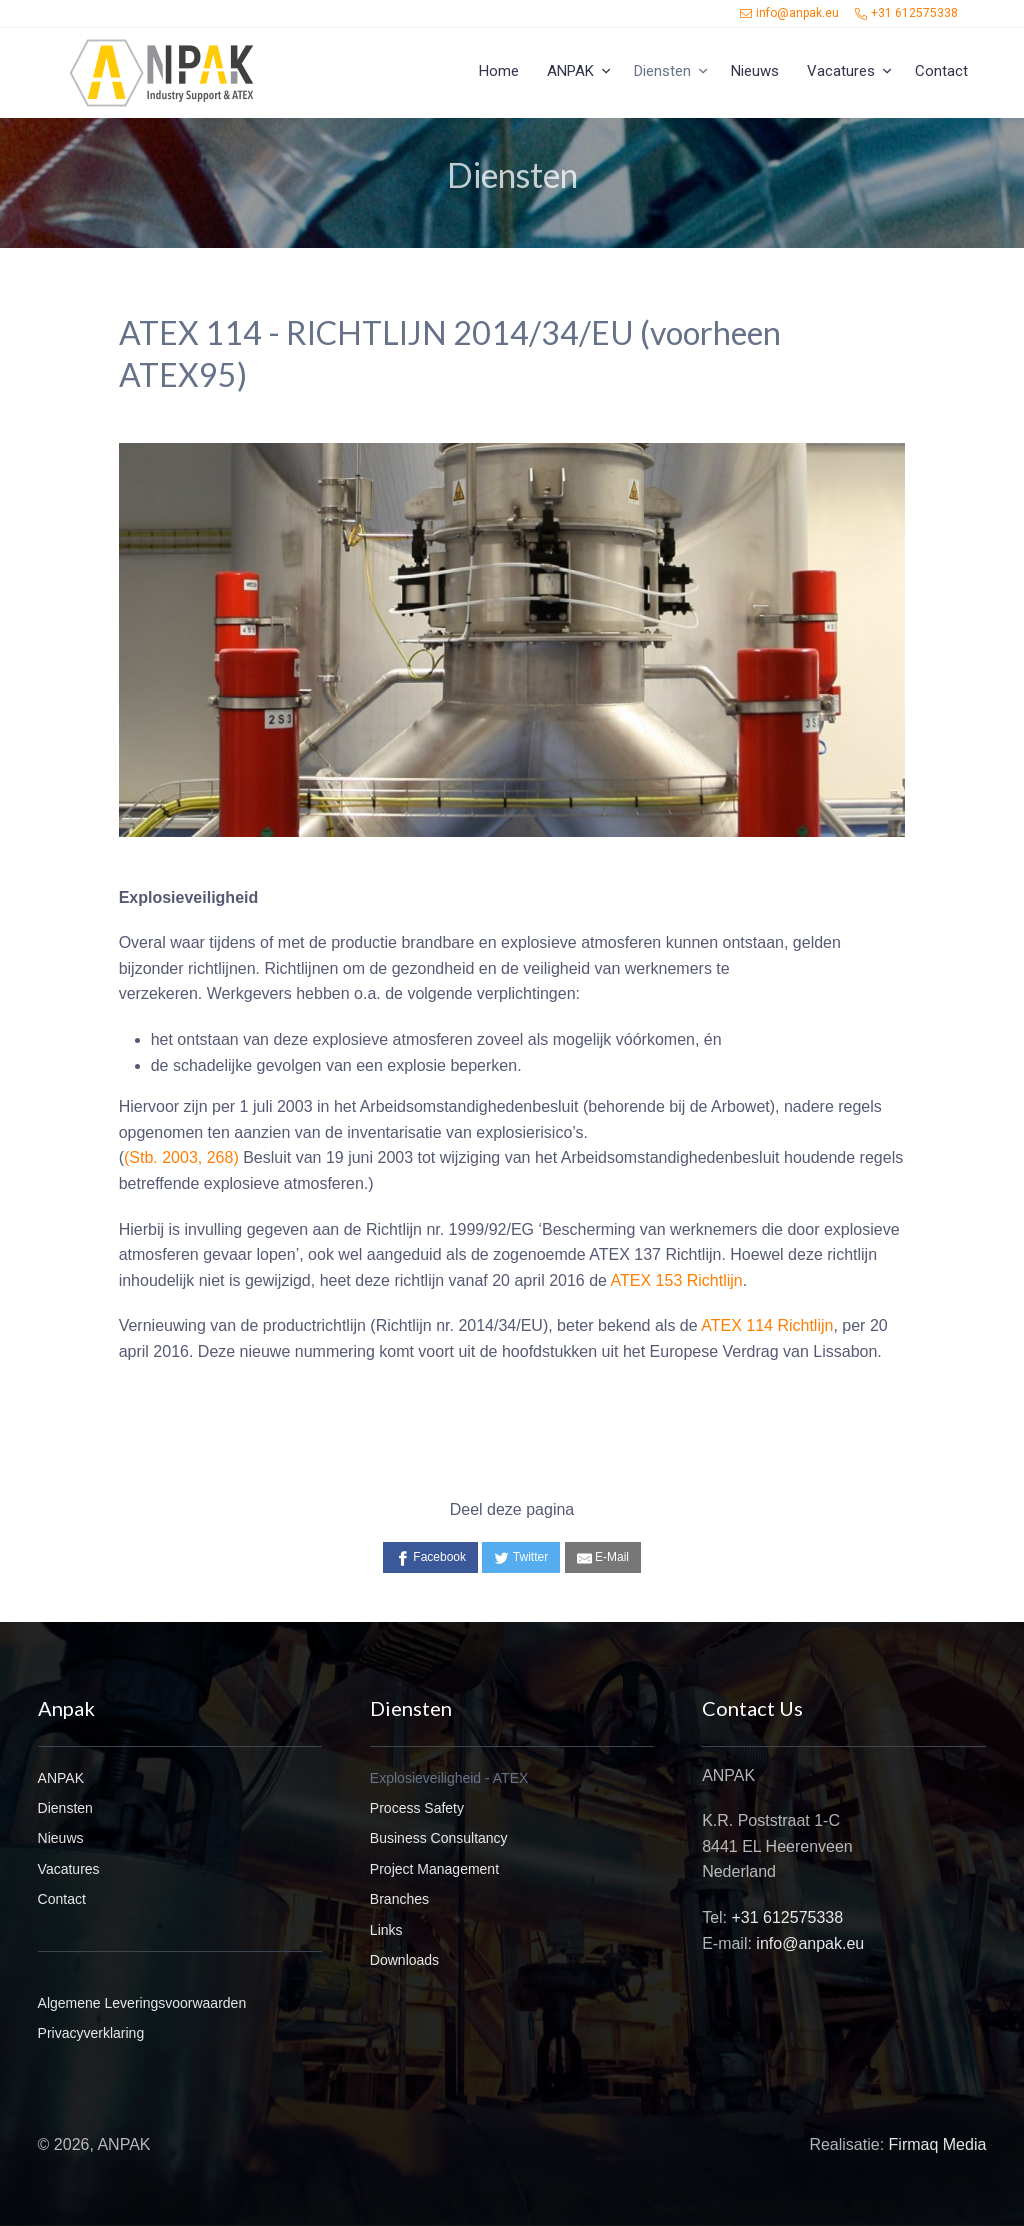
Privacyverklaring (91, 2033)
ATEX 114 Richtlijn (767, 1325)
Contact (941, 71)
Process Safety (417, 1808)
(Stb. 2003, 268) (181, 1157)
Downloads (404, 1960)
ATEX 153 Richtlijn (677, 1280)
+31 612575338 (906, 13)
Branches (399, 1899)
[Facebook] (430, 1557)
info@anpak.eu (789, 13)
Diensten (662, 71)
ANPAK (570, 71)
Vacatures (841, 71)
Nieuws (755, 71)
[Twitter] (521, 1557)
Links (386, 1930)
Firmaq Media (938, 2144)
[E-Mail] (603, 1557)
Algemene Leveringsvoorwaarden (142, 2003)
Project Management (434, 1869)
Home (499, 71)
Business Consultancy (439, 1838)
